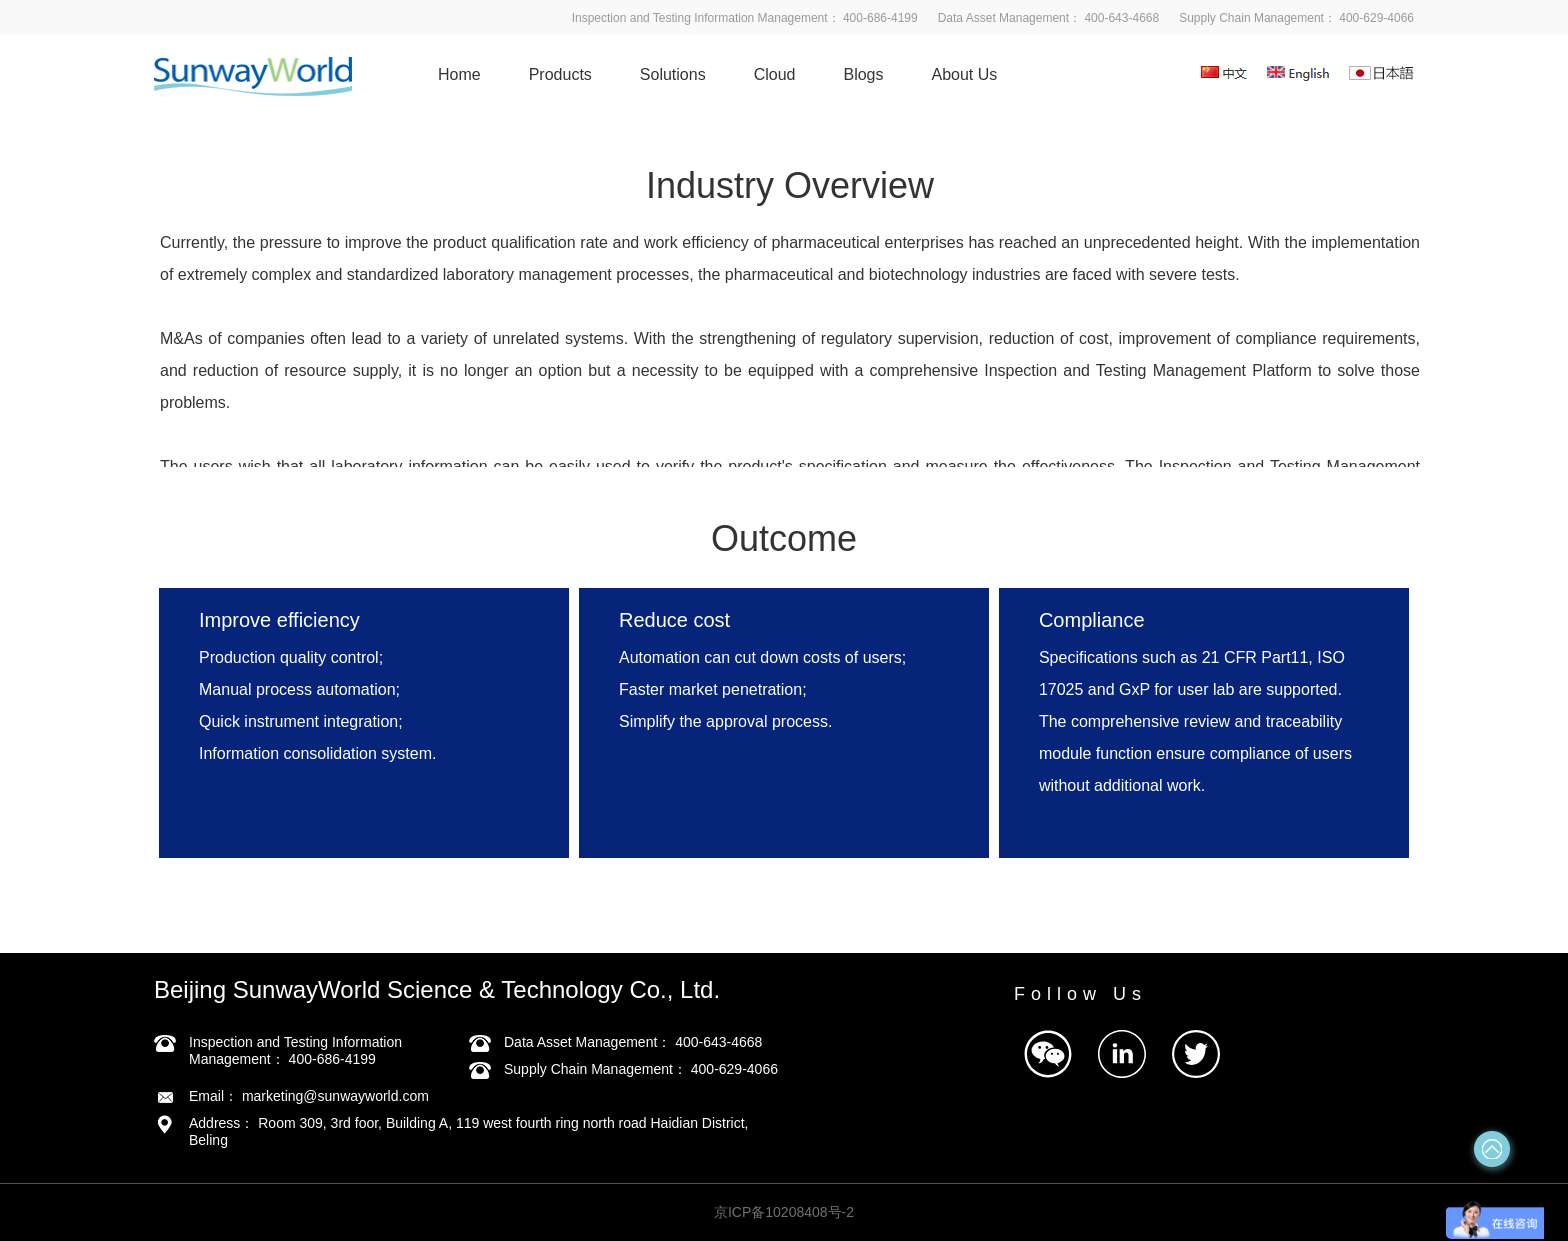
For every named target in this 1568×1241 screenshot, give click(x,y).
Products (560, 74)
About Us (965, 74)
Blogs (863, 74)
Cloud (775, 74)
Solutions (673, 74)
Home (459, 74)
